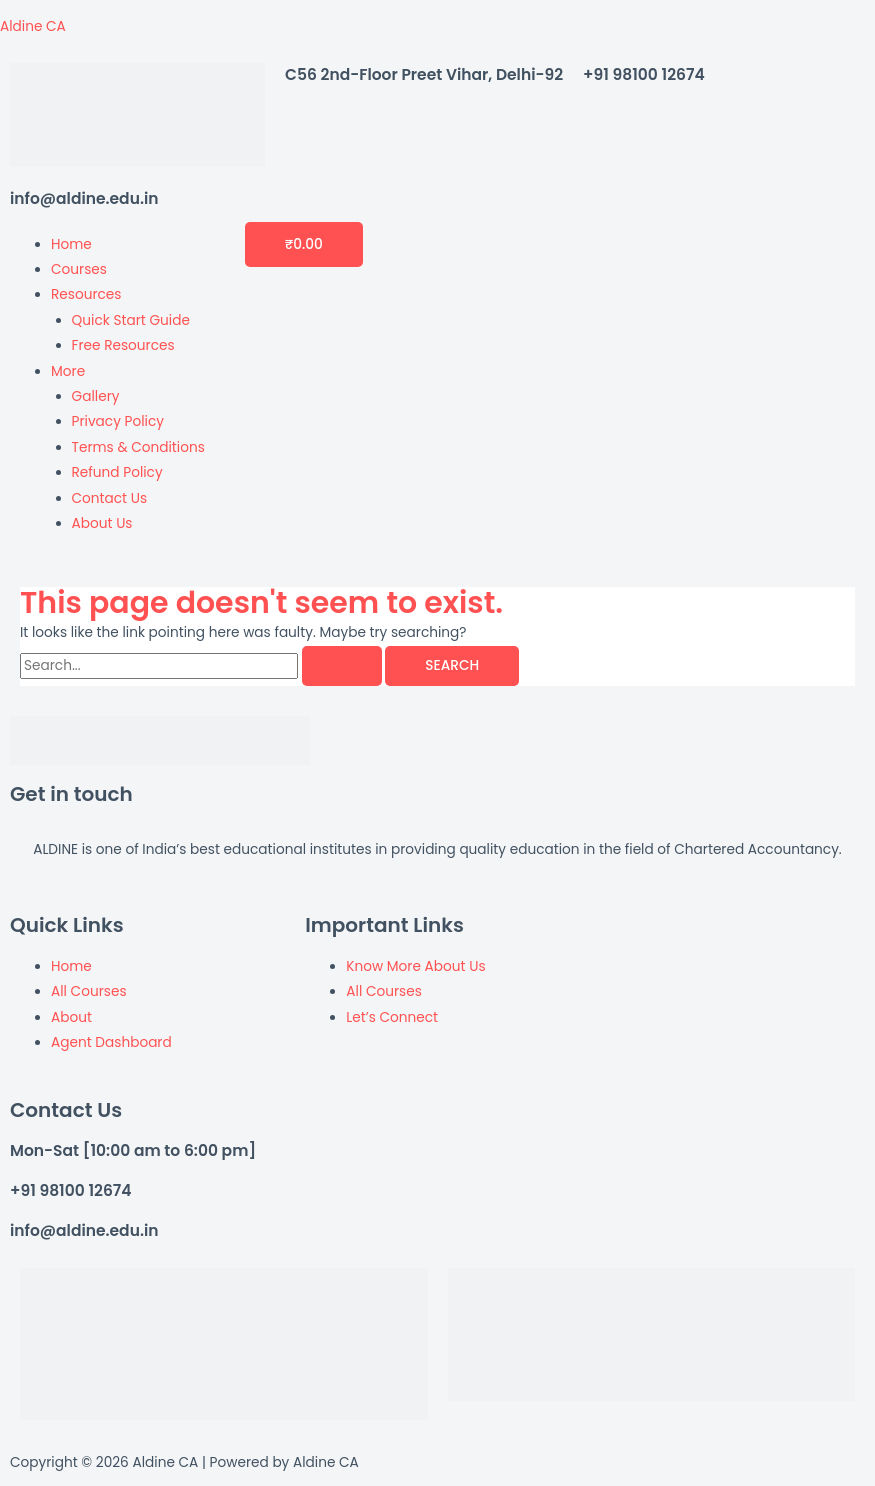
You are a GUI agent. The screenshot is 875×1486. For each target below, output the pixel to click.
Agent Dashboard (111, 1042)
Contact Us (110, 498)
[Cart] (304, 244)
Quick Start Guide (131, 320)
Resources (86, 294)
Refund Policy (117, 472)
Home (71, 244)
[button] (128, 294)
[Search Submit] (342, 666)
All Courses (89, 991)
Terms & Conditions (138, 447)
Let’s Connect (392, 1017)
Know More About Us (415, 966)
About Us (102, 523)
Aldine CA (33, 26)
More (68, 371)
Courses (79, 269)
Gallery (96, 396)
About (71, 1017)
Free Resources (123, 345)
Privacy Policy (118, 421)
